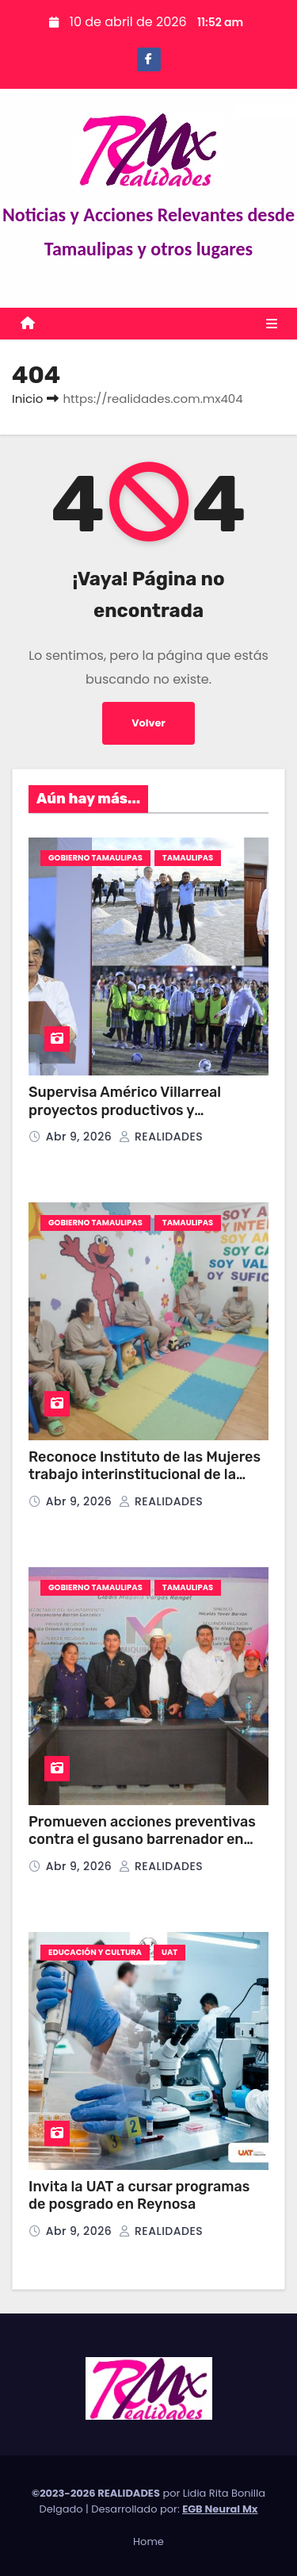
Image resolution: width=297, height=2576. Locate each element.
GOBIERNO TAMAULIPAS (95, 858)
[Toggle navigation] (271, 324)
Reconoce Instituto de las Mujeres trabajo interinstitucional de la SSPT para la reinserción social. (145, 1474)
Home (148, 2541)
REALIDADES (161, 1136)
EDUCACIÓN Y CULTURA (95, 1952)
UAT (169, 1952)
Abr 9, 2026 (81, 1136)
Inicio (27, 398)
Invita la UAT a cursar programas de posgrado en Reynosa (139, 2196)
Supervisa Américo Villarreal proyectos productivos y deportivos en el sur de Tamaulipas (146, 1110)
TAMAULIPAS (187, 858)
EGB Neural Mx (219, 2509)
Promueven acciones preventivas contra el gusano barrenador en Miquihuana (142, 1839)
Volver (148, 723)
